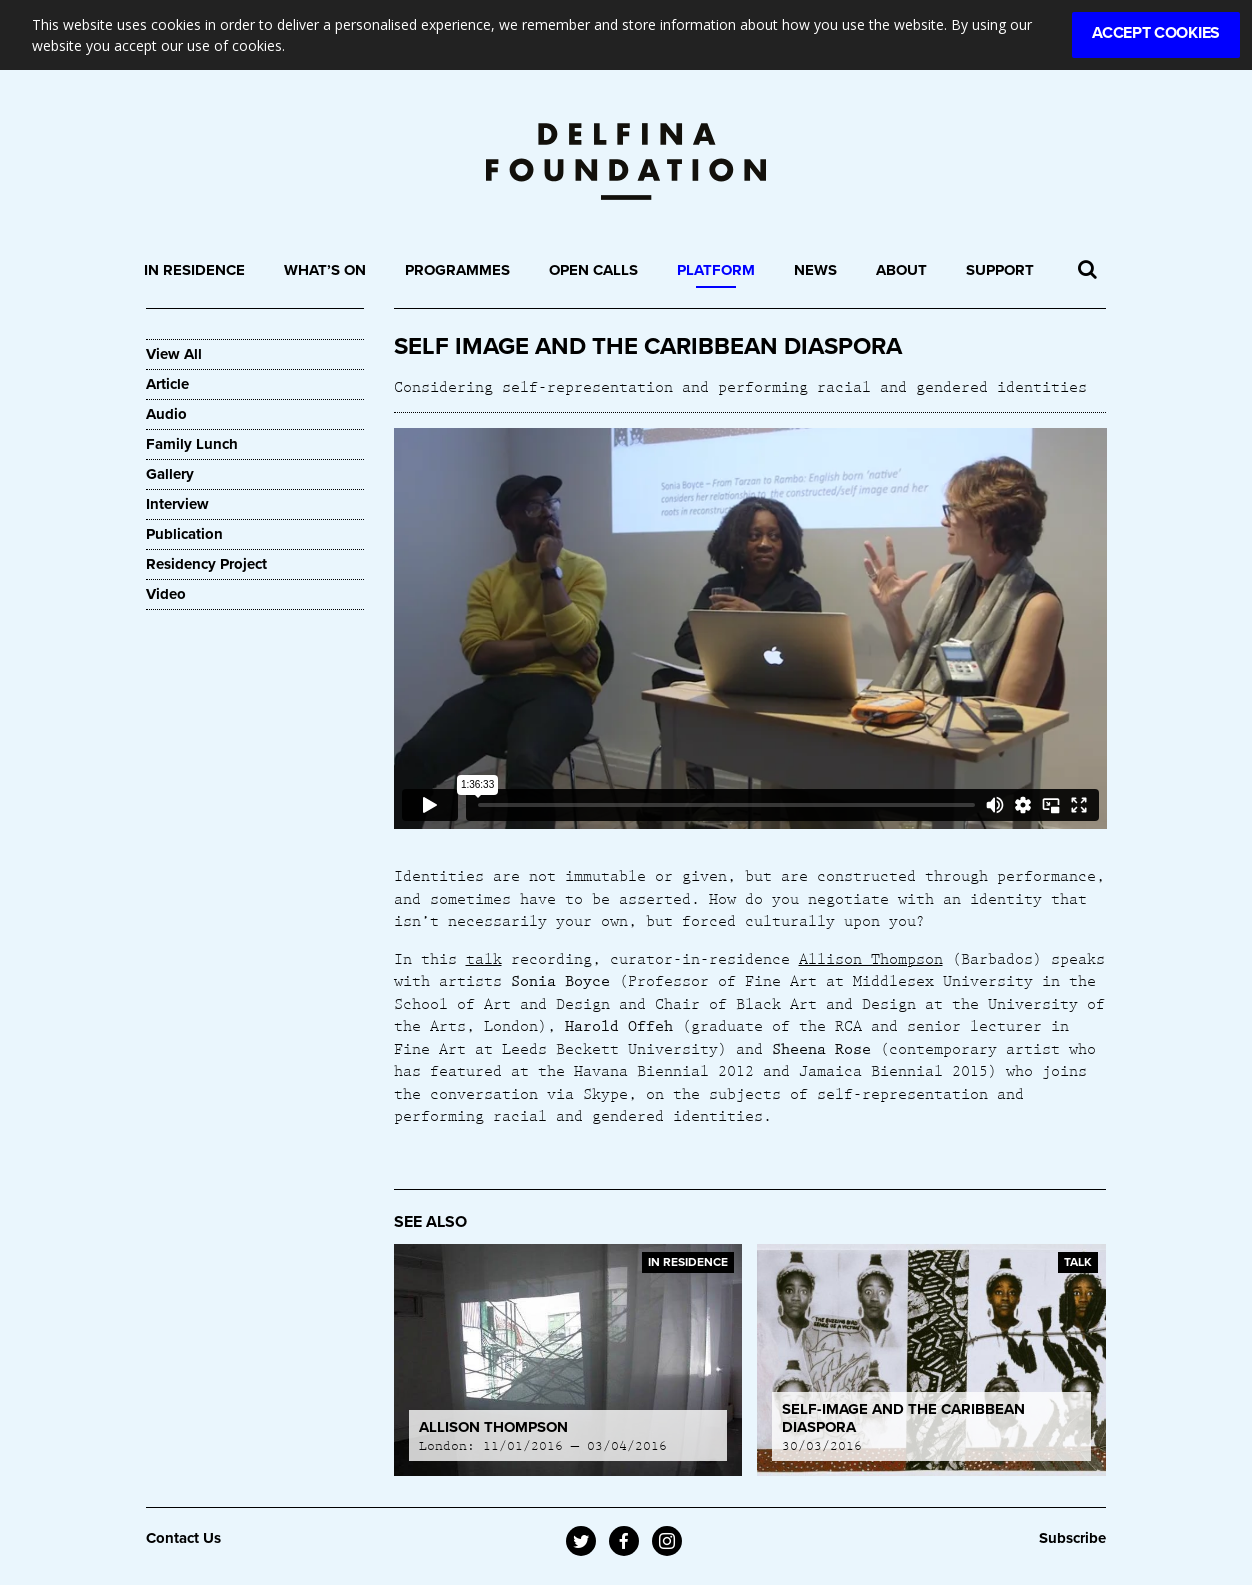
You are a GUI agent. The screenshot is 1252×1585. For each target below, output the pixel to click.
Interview (177, 504)
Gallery (170, 474)
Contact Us (183, 1538)
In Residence (194, 270)
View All (174, 354)
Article (167, 384)
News (815, 270)
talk (484, 958)
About (901, 270)
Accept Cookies (1156, 33)
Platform (716, 270)
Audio (166, 414)
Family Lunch (192, 444)
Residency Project (206, 564)
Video (166, 594)
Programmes (457, 270)
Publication (184, 534)
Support (1000, 270)
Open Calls (593, 270)
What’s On (325, 270)
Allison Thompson (871, 958)
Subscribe (1072, 1538)
